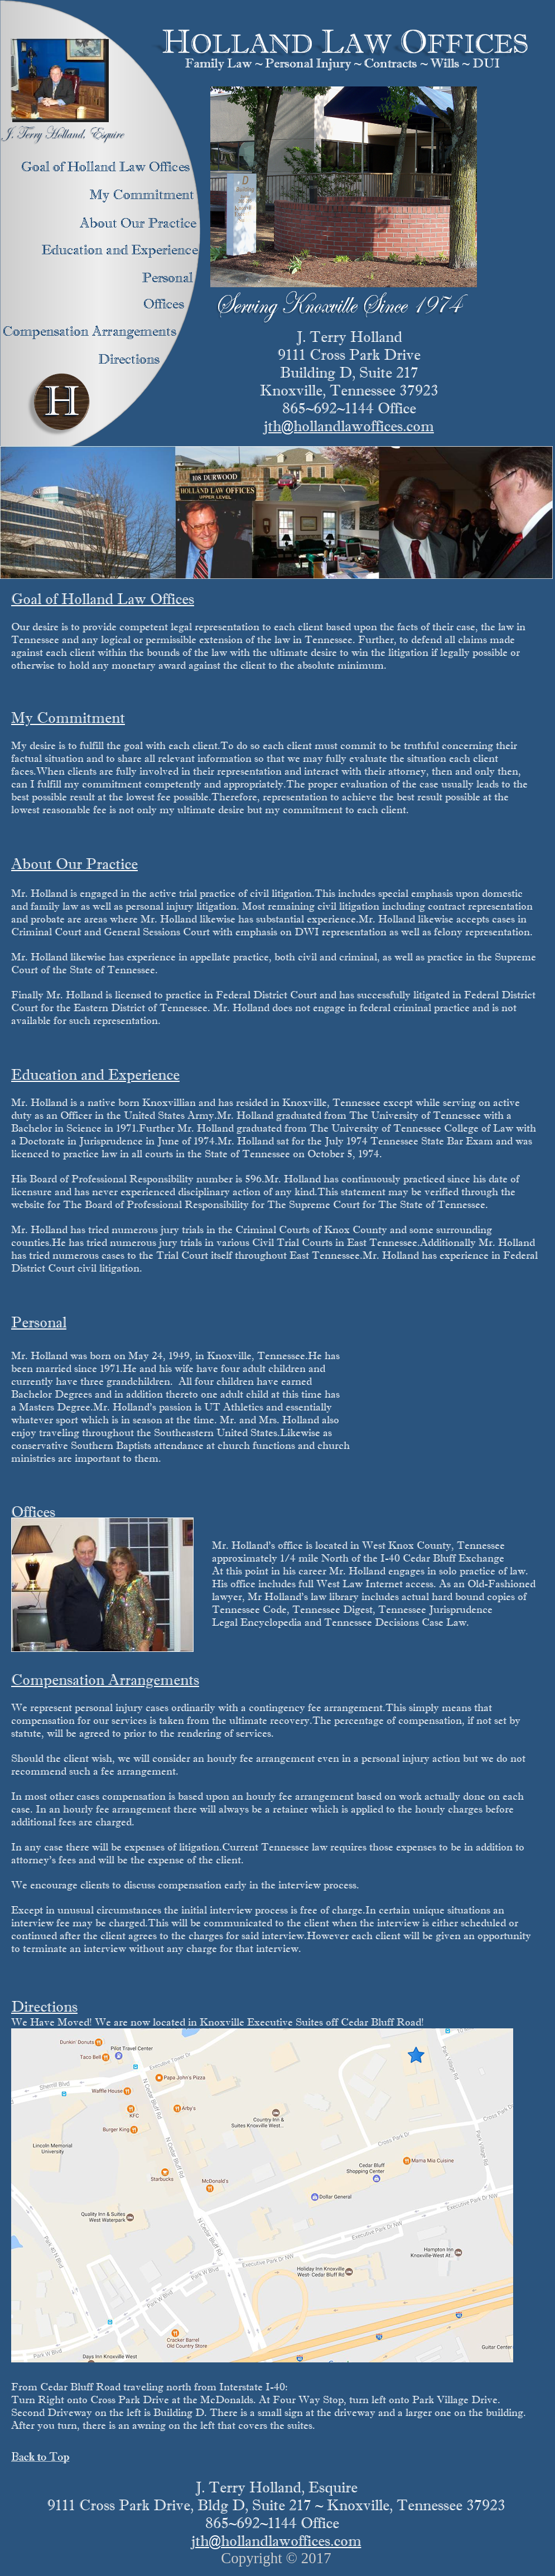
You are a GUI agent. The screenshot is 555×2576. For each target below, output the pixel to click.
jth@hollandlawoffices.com (349, 426)
